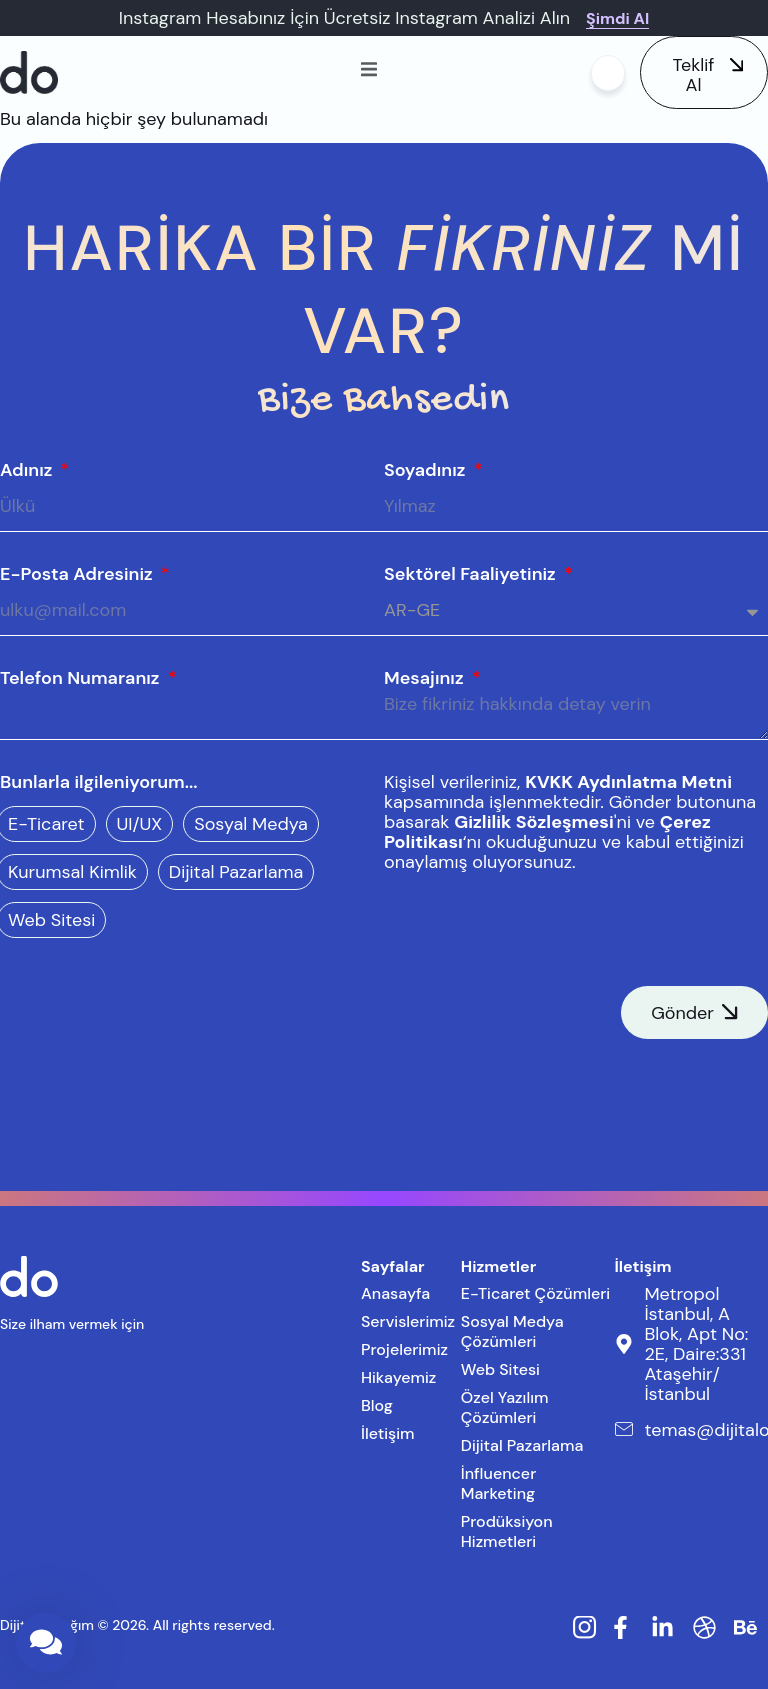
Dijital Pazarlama (236, 872)
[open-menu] (369, 72)
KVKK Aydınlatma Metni (628, 782)
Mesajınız (426, 678)
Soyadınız (427, 470)
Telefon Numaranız (82, 678)
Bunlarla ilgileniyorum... (98, 782)
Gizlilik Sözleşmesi (534, 822)
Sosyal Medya (251, 824)
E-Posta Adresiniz (78, 574)
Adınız (28, 470)
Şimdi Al (617, 18)
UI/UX (140, 824)
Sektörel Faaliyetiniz (472, 574)
